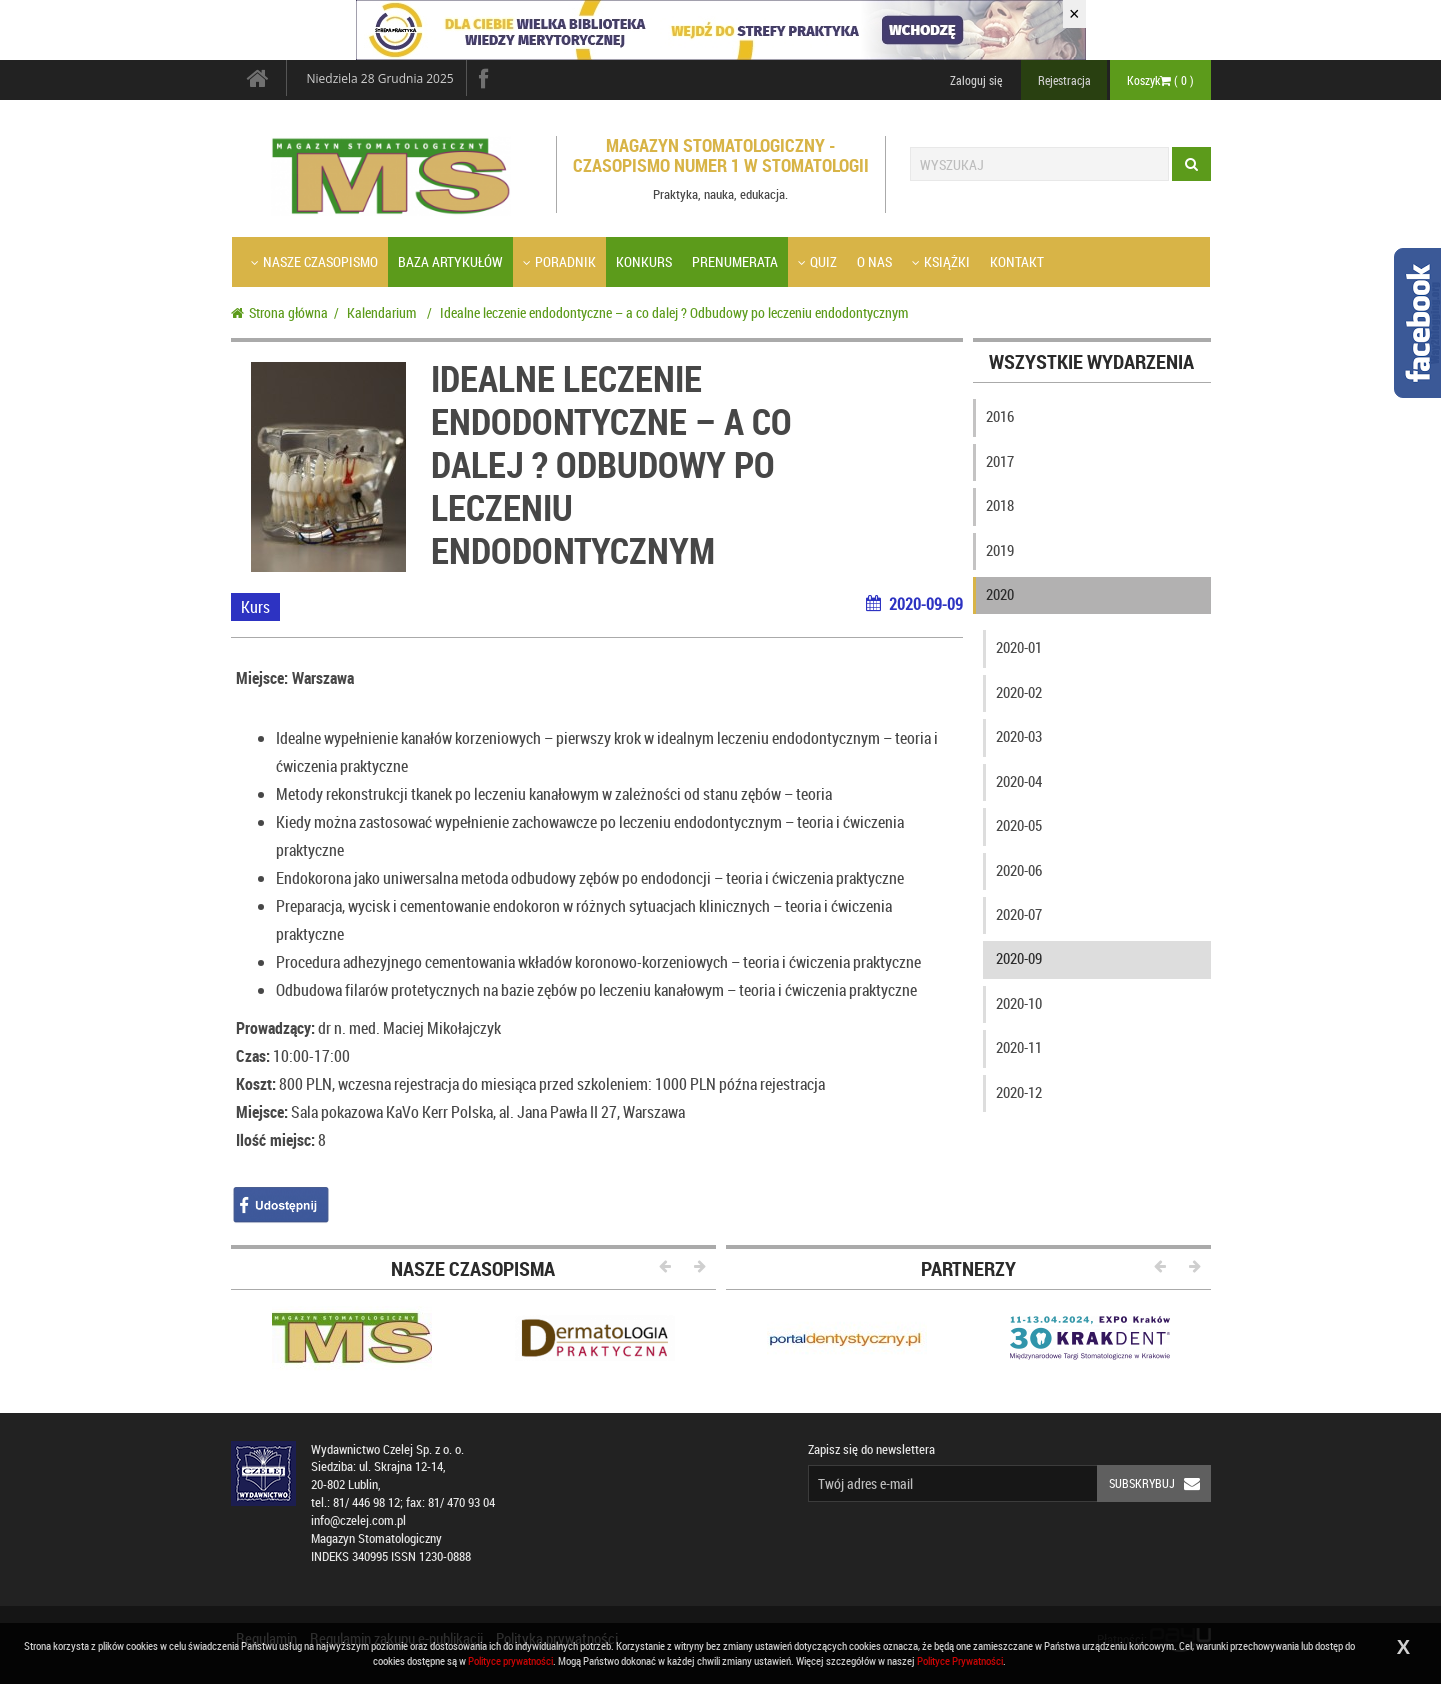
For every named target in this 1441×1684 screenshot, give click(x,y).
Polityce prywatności (510, 1660)
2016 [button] (1000, 416)
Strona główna (279, 312)
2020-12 (1019, 1092)
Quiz (817, 261)
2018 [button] (1000, 505)
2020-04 (1019, 781)
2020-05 (1019, 825)
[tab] (1092, 421)
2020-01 (1019, 647)
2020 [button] (1000, 594)
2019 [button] (1000, 550)
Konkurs (644, 261)
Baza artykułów (450, 261)
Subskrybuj (1160, 1483)
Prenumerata (735, 261)
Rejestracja (1064, 80)
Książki (941, 261)
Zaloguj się (976, 80)
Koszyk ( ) (1160, 80)
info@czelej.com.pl (358, 1520)
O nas (874, 261)
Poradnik (559, 261)
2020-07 (1019, 914)
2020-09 (1019, 958)
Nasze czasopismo (314, 261)
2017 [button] (1000, 461)
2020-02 (1019, 692)
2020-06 (1019, 870)
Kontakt (1017, 261)
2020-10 (1019, 1003)
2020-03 (1019, 736)
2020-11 (1019, 1047)
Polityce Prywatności (960, 1660)
